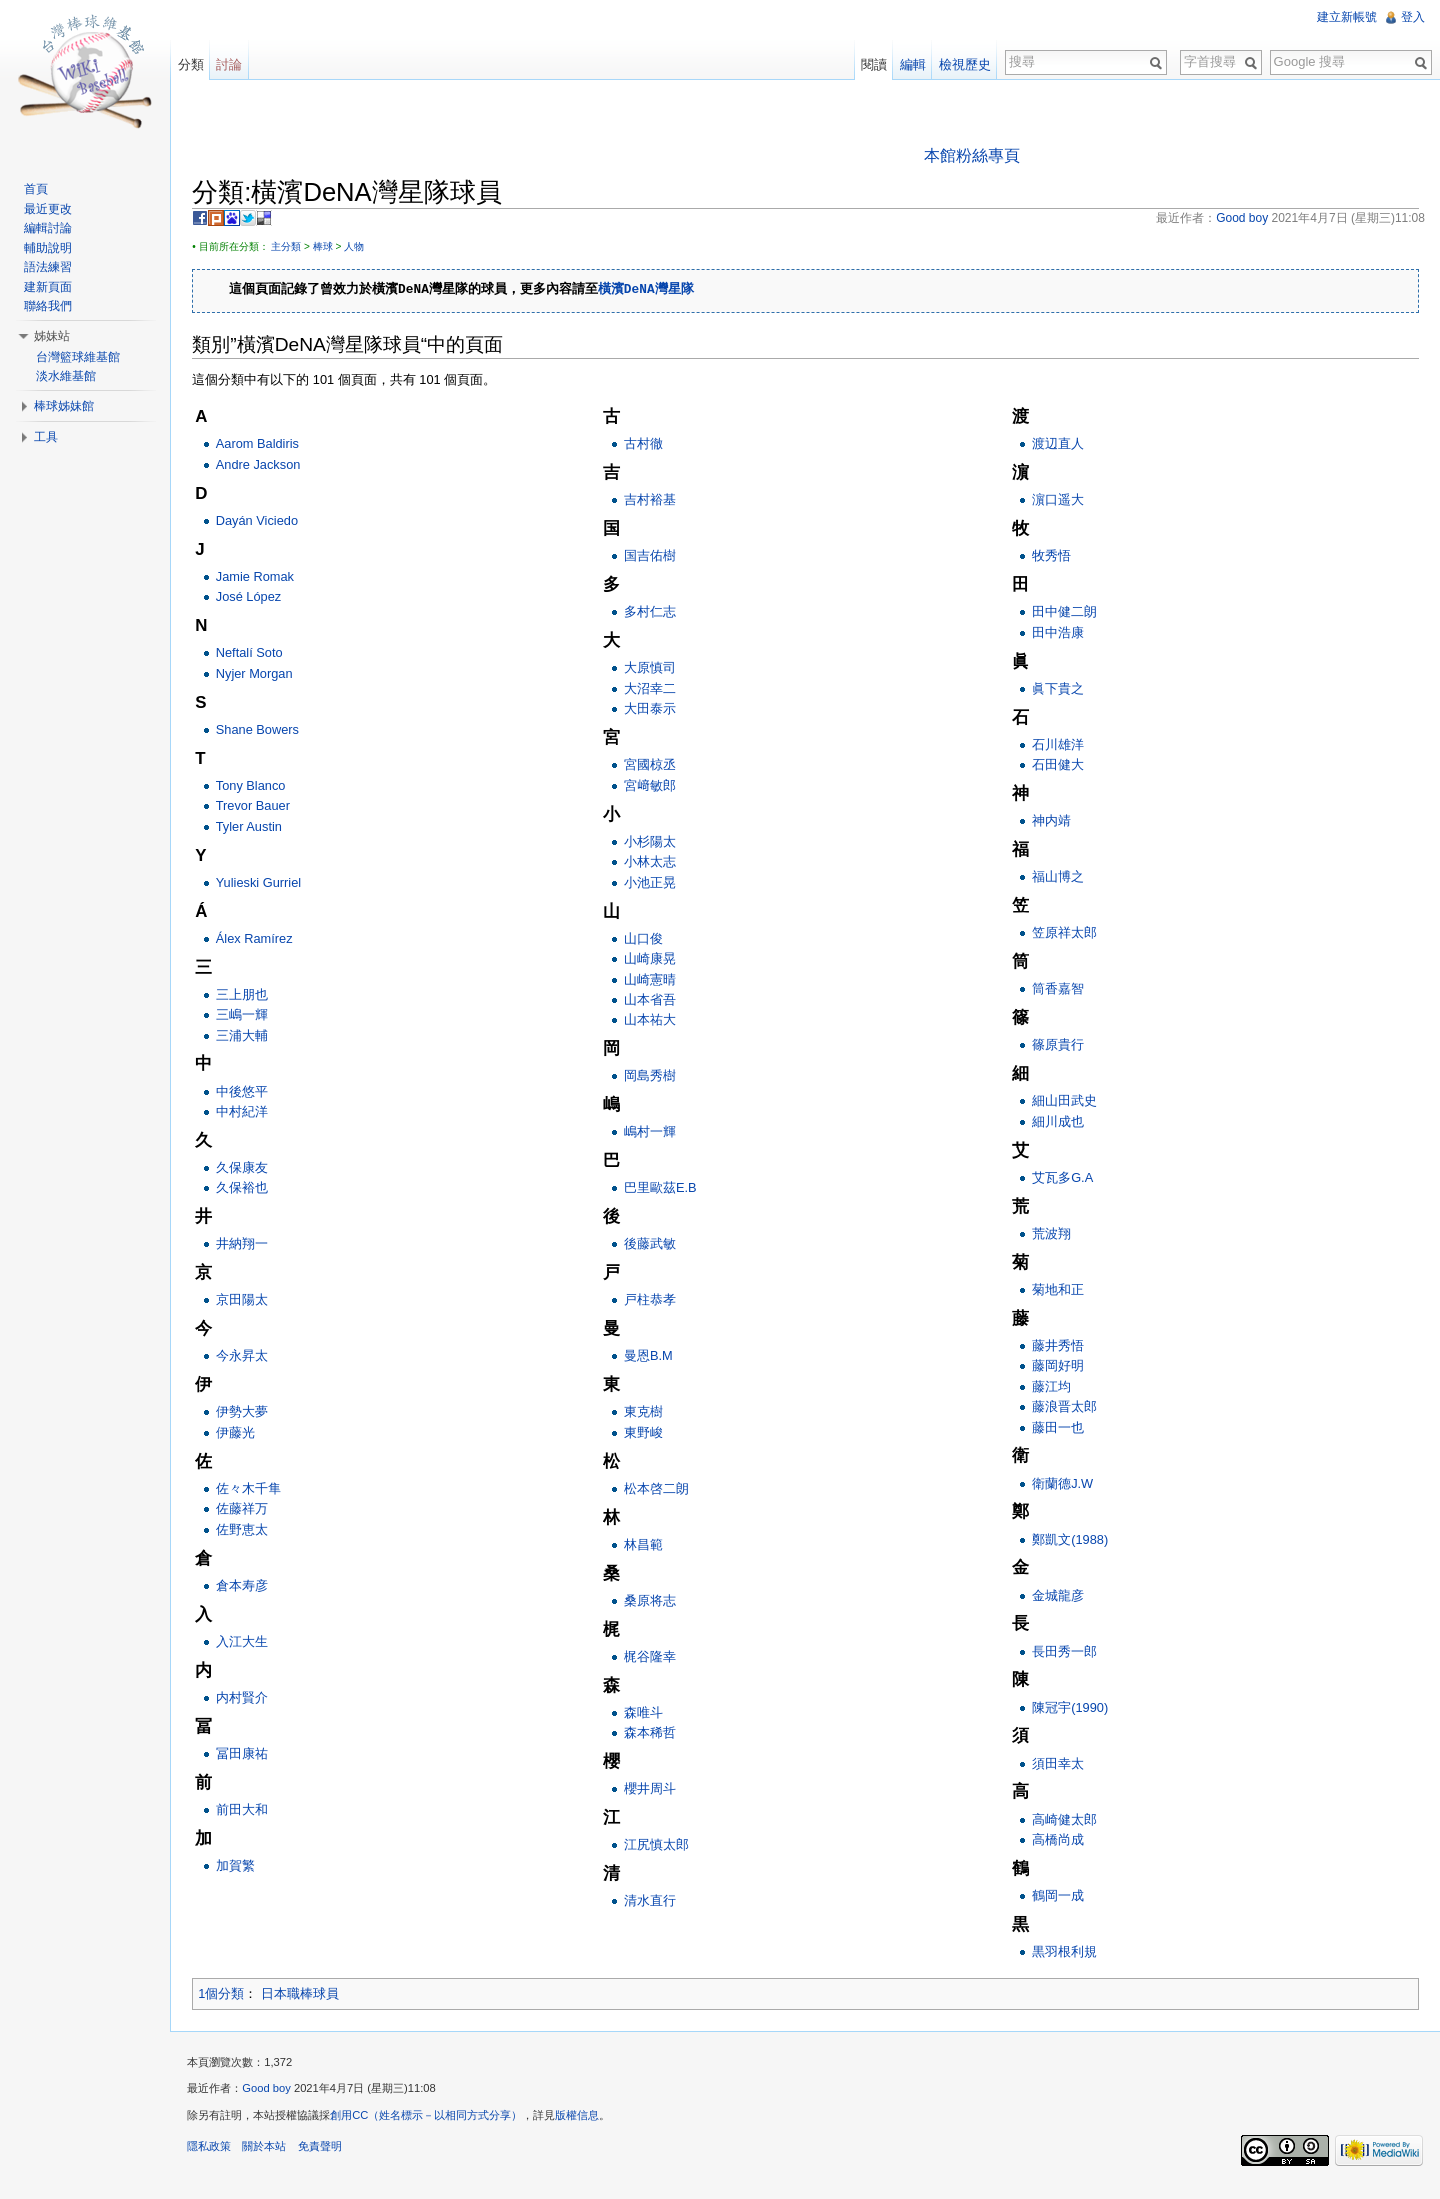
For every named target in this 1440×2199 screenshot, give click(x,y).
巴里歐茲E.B (665, 1189)
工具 (49, 437)
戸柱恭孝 (655, 1301)
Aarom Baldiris (265, 445)
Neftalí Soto (257, 654)
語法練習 (51, 267)
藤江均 (1052, 1387)
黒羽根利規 (1065, 1952)
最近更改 (51, 209)
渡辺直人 (1059, 445)
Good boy (275, 2096)
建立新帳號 (1346, 17)
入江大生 (250, 1642)
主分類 (295, 247)
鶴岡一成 (1059, 1896)
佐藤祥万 (250, 1510)
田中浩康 (1059, 633)
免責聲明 (328, 2153)
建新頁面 (51, 287)
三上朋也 (250, 995)
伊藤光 (243, 1433)
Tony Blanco (259, 786)
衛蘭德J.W (1063, 1484)
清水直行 (655, 1902)
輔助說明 (51, 248)
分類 (196, 64)
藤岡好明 (1059, 1367)
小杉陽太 (655, 842)
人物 (363, 247)
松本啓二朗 (661, 1489)
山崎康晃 (655, 960)
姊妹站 (55, 336)
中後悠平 (250, 1092)
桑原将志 (655, 1601)
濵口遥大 (1059, 501)
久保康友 (250, 1168)
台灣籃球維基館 (81, 357)
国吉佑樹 (655, 557)
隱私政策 (218, 2153)
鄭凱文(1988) (1071, 1540)
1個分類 (230, 1995)
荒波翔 (1052, 1234)
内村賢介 (250, 1698)
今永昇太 (250, 1357)
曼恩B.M (653, 1357)
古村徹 (648, 445)
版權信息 (586, 2123)
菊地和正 (1059, 1290)
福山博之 (1059, 878)
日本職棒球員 (308, 1995)
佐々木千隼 (256, 1489)
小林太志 (655, 863)
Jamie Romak (263, 577)
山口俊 (648, 939)
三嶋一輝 (250, 1016)
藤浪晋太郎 (1065, 1408)
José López (256, 598)
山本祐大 (655, 1021)
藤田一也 (1059, 1428)
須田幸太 (1059, 1764)
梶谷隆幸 (655, 1657)
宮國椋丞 (655, 766)
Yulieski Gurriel (266, 883)
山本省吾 (655, 1000)
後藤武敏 (655, 1245)
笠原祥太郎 (1065, 934)
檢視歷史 (962, 64)
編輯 (910, 64)
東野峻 (648, 1433)
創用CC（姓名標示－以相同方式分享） (435, 2123)
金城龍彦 (1059, 1596)
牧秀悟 (1052, 557)
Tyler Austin (257, 827)
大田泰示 (655, 710)
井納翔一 (250, 1245)
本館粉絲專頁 (975, 156)
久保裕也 (250, 1189)
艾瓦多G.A (1063, 1178)
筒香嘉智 (1059, 990)
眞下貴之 (1059, 689)
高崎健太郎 (1065, 1820)
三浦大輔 (250, 1036)
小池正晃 (655, 883)
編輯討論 (51, 228)
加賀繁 (243, 1866)
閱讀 (871, 64)
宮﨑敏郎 (655, 786)
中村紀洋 (250, 1112)
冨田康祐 (250, 1754)
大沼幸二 (655, 689)
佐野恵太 (250, 1530)
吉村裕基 (655, 501)
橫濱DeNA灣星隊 (655, 292)
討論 (235, 64)
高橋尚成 (1059, 1840)
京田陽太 (250, 1301)
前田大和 (250, 1810)
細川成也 (1059, 1122)
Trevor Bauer (261, 807)
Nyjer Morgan (262, 674)
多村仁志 (655, 613)
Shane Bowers (265, 730)
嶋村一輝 (655, 1133)
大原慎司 (655, 669)
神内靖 (1052, 822)
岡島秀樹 (655, 1077)
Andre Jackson (266, 465)
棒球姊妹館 (67, 406)
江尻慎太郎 (661, 1846)
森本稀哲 (655, 1734)
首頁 (39, 189)
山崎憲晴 (655, 980)
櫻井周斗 (655, 1790)
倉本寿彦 (250, 1586)
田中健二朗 (1065, 613)
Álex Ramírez (262, 939)
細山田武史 (1065, 1102)
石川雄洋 (1059, 745)
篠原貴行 (1059, 1046)
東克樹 (648, 1413)
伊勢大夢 (250, 1413)
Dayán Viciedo (265, 521)
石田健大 (1059, 766)
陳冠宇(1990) (1071, 1708)
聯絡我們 (51, 306)
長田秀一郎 (1065, 1652)
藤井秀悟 (1059, 1346)
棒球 (331, 247)
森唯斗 (648, 1713)
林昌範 (648, 1545)
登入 (1412, 17)
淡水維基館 (69, 376)
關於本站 (273, 2153)
